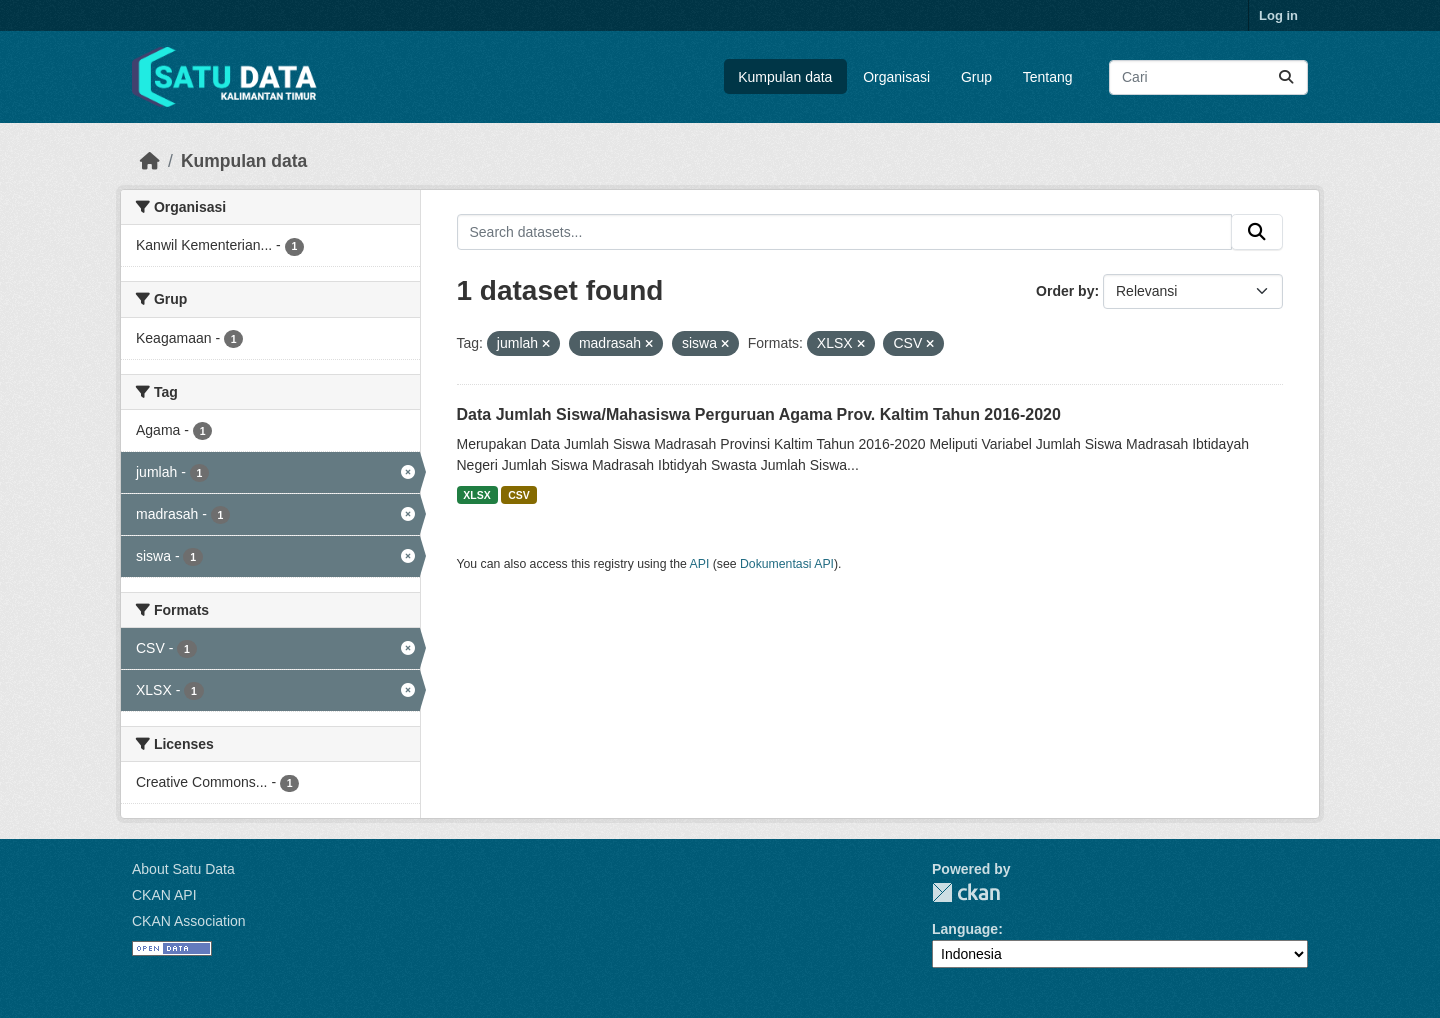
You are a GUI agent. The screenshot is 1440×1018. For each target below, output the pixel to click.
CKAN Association (189, 921)
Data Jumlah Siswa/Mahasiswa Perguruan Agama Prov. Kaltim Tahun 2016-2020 (759, 414)
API (700, 564)
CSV (519, 495)
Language (965, 929)
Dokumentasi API (787, 564)
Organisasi (896, 77)
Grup (976, 77)
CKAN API (164, 895)
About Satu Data (183, 869)
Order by (1065, 291)
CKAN (966, 892)
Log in (1278, 15)
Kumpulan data (785, 77)
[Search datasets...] (1208, 77)
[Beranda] (150, 161)
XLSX (476, 495)
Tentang (1048, 77)
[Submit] (1286, 77)
